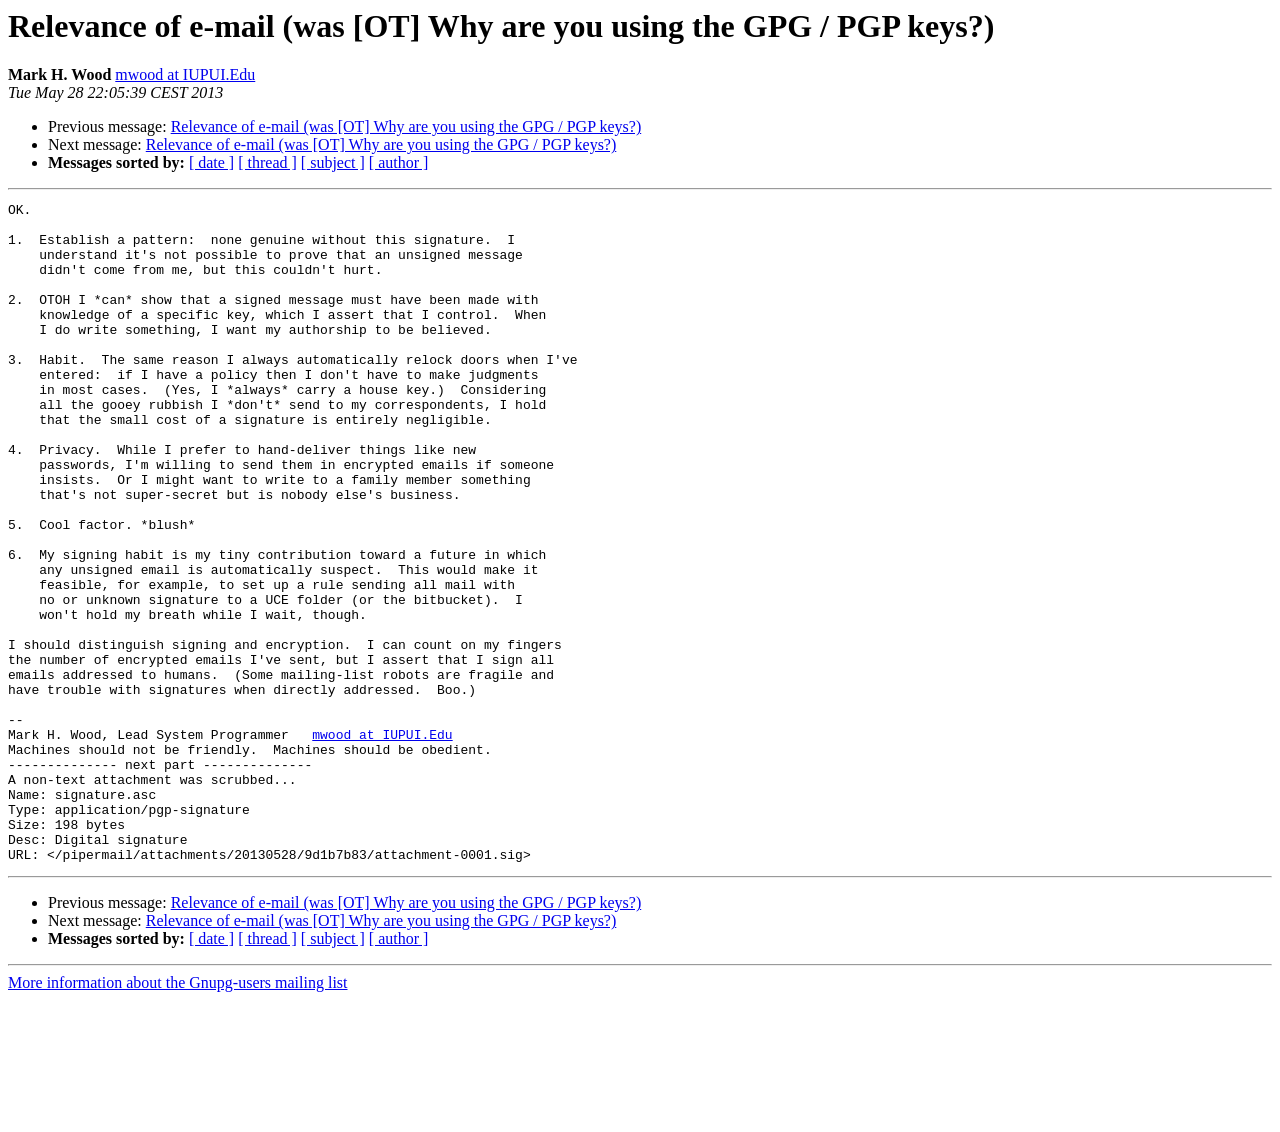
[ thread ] (267, 162)
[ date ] (211, 162)
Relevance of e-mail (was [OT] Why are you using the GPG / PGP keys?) (406, 126)
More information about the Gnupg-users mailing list (178, 1114)
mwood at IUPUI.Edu (185, 74)
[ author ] (399, 162)
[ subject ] (333, 162)
